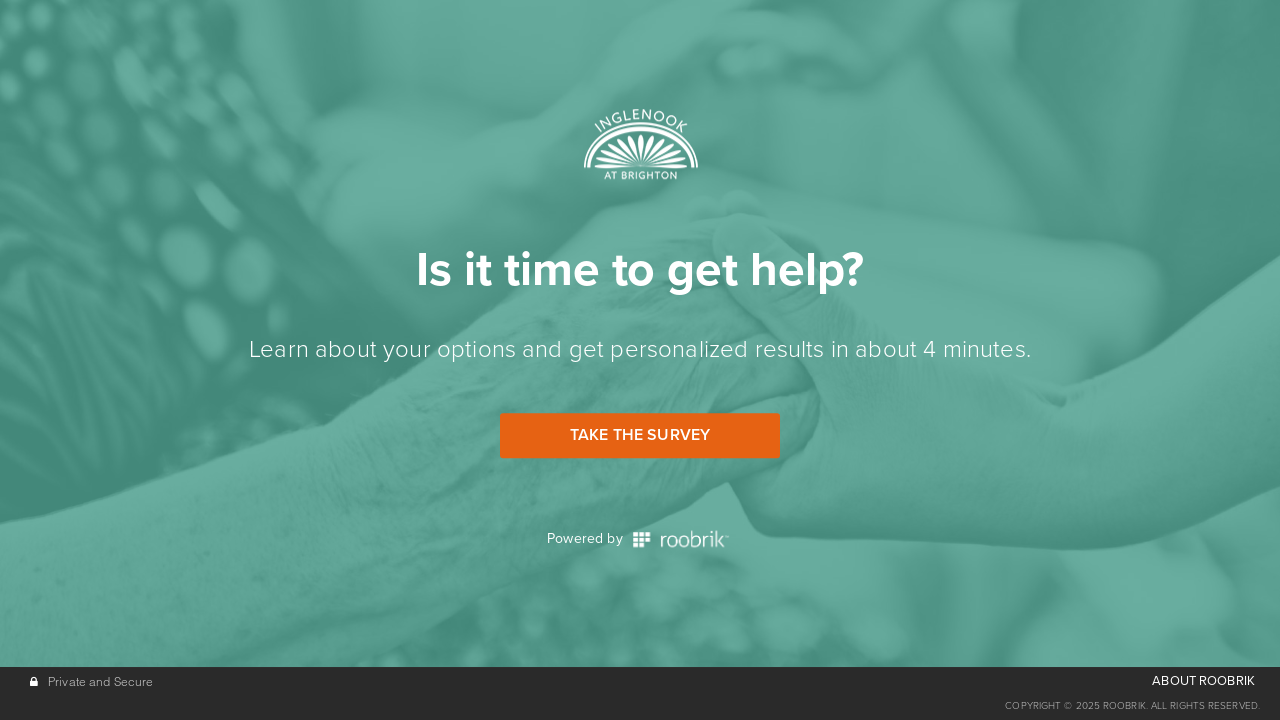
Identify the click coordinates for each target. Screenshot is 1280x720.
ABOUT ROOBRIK (1203, 681)
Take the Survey (640, 435)
